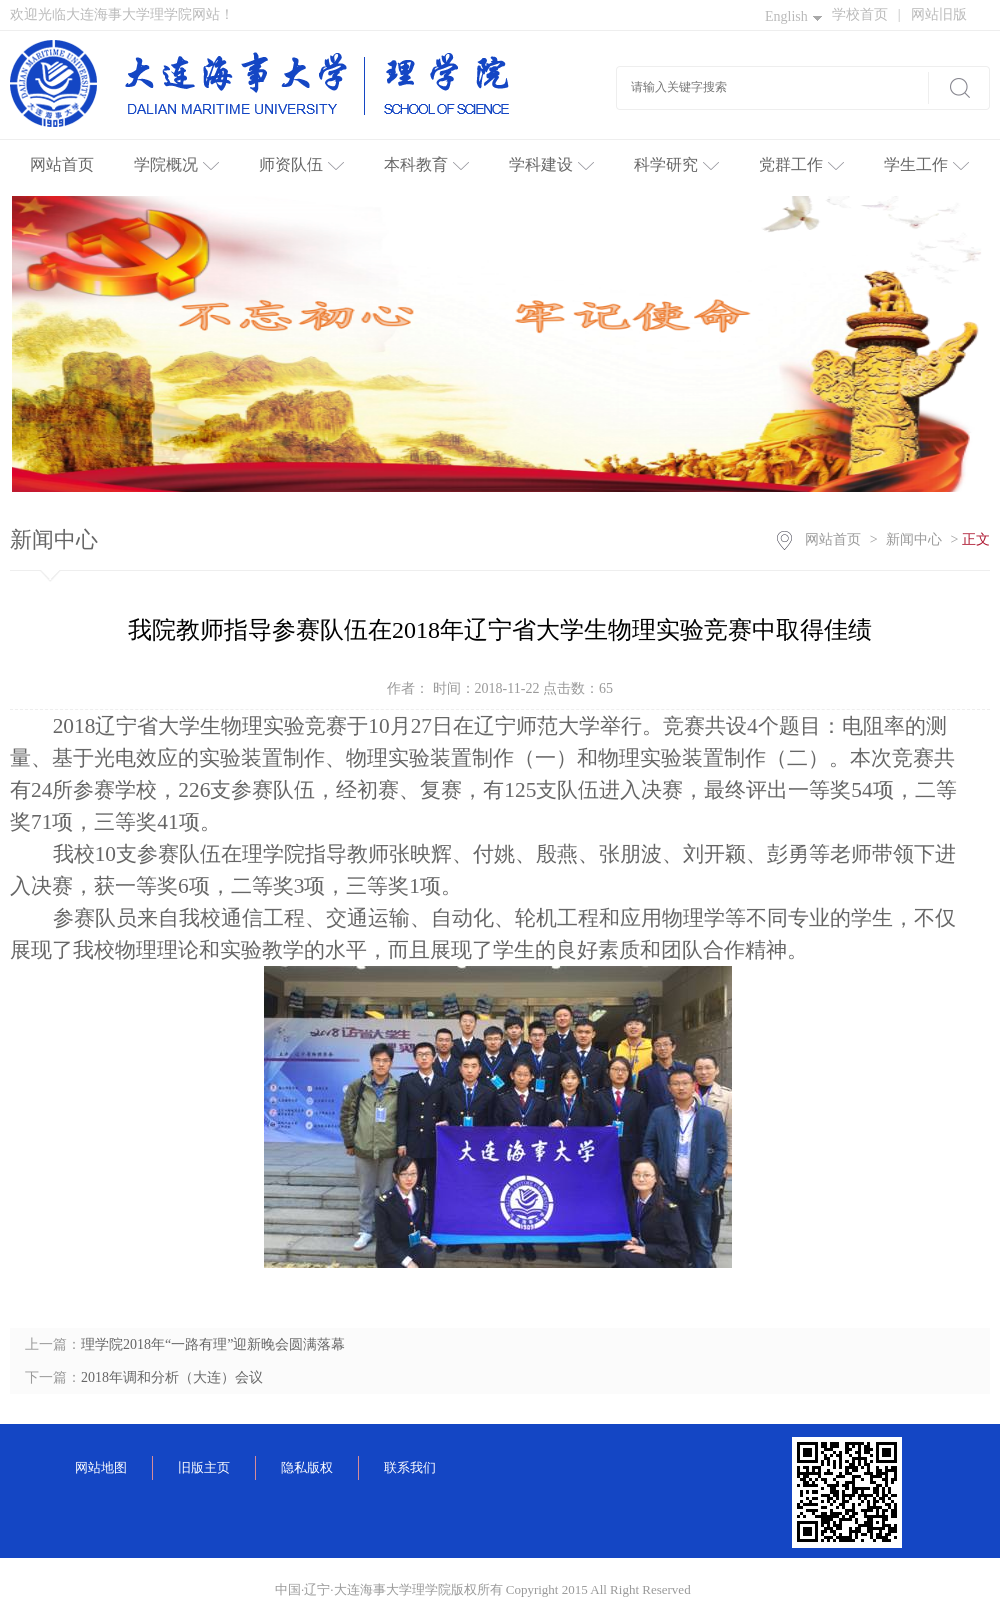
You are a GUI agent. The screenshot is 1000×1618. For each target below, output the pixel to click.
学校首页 (866, 14)
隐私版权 (307, 1467)
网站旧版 (939, 14)
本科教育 (426, 164)
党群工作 (801, 164)
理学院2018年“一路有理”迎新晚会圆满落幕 (213, 1344)
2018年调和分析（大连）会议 (172, 1377)
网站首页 (62, 164)
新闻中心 (914, 539)
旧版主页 (204, 1467)
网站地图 (101, 1467)
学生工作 (926, 164)
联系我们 (410, 1467)
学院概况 (176, 164)
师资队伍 (301, 164)
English (793, 16)
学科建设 (551, 164)
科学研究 (676, 164)
